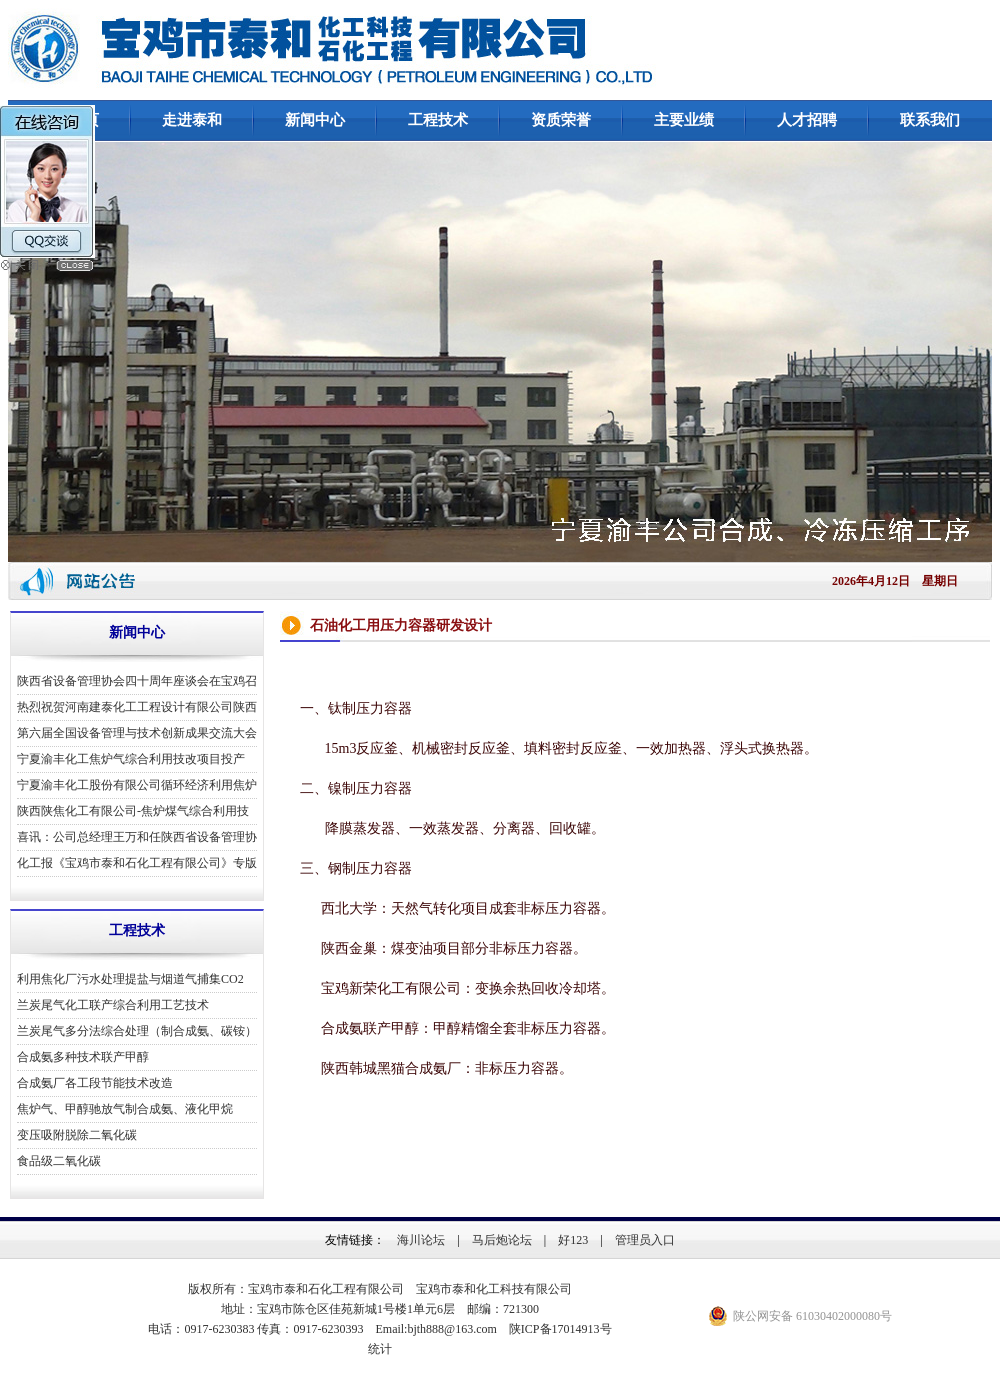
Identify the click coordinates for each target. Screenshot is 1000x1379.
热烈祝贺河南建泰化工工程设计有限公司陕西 (137, 707)
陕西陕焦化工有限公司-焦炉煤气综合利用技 (133, 811)
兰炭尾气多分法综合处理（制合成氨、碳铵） (137, 1031)
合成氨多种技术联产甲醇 (83, 1057)
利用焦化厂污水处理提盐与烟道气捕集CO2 (130, 979)
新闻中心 (315, 120)
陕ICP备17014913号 (560, 1329)
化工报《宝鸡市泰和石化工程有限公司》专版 (137, 863)
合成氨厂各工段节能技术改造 (95, 1083)
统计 (380, 1349)
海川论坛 (421, 1240)
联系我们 (930, 120)
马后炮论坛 (502, 1240)
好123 (573, 1240)
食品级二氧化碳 (59, 1161)
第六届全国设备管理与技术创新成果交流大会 (137, 733)
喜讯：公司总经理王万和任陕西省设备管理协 (137, 837)
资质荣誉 (561, 120)
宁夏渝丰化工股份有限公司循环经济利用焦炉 (137, 785)
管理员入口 (645, 1240)
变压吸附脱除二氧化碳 (77, 1135)
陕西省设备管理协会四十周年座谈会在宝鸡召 (137, 681)
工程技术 (438, 120)
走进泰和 (192, 120)
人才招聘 (807, 120)
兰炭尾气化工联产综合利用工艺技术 (113, 1005)
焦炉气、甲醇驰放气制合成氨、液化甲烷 (125, 1109)
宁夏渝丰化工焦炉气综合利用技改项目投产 (131, 759)
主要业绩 (684, 120)
